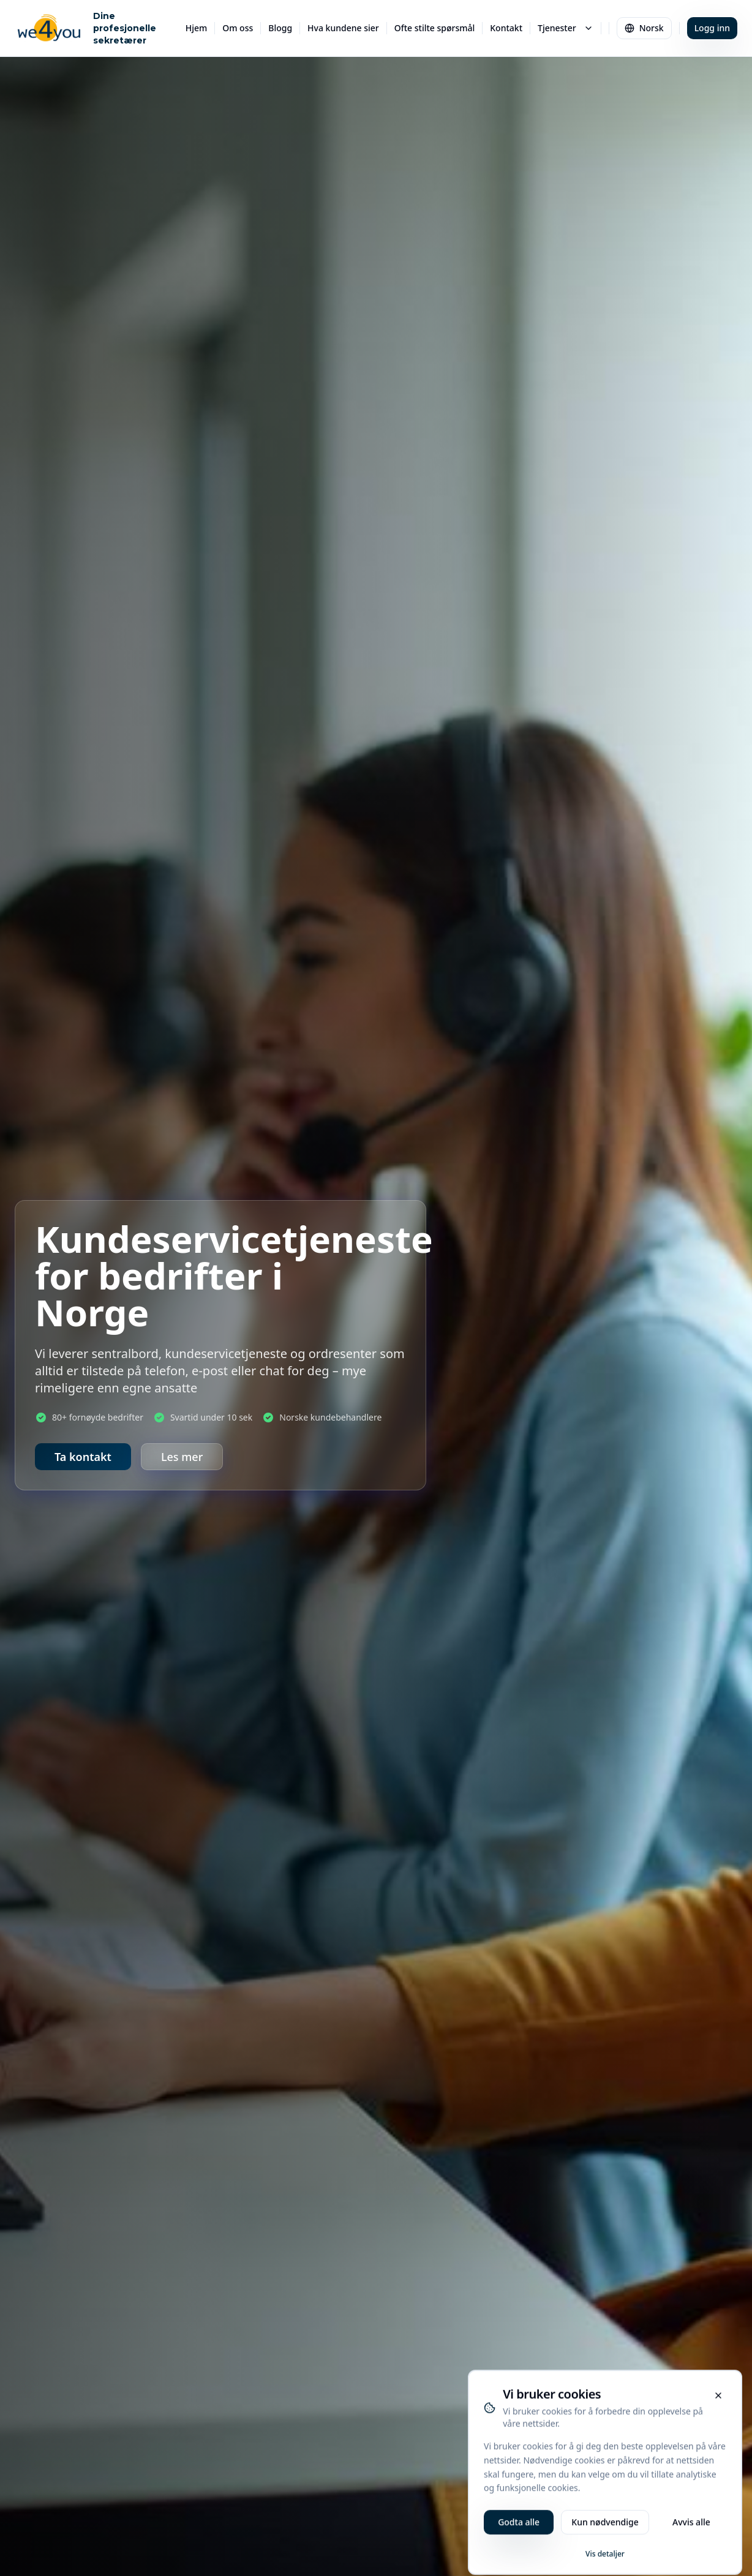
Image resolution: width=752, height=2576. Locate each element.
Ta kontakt (83, 1456)
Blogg (280, 28)
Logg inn (712, 28)
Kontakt (506, 28)
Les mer (182, 1456)
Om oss (237, 28)
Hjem (197, 28)
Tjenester (565, 28)
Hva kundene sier (343, 28)
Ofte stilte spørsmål (434, 28)
